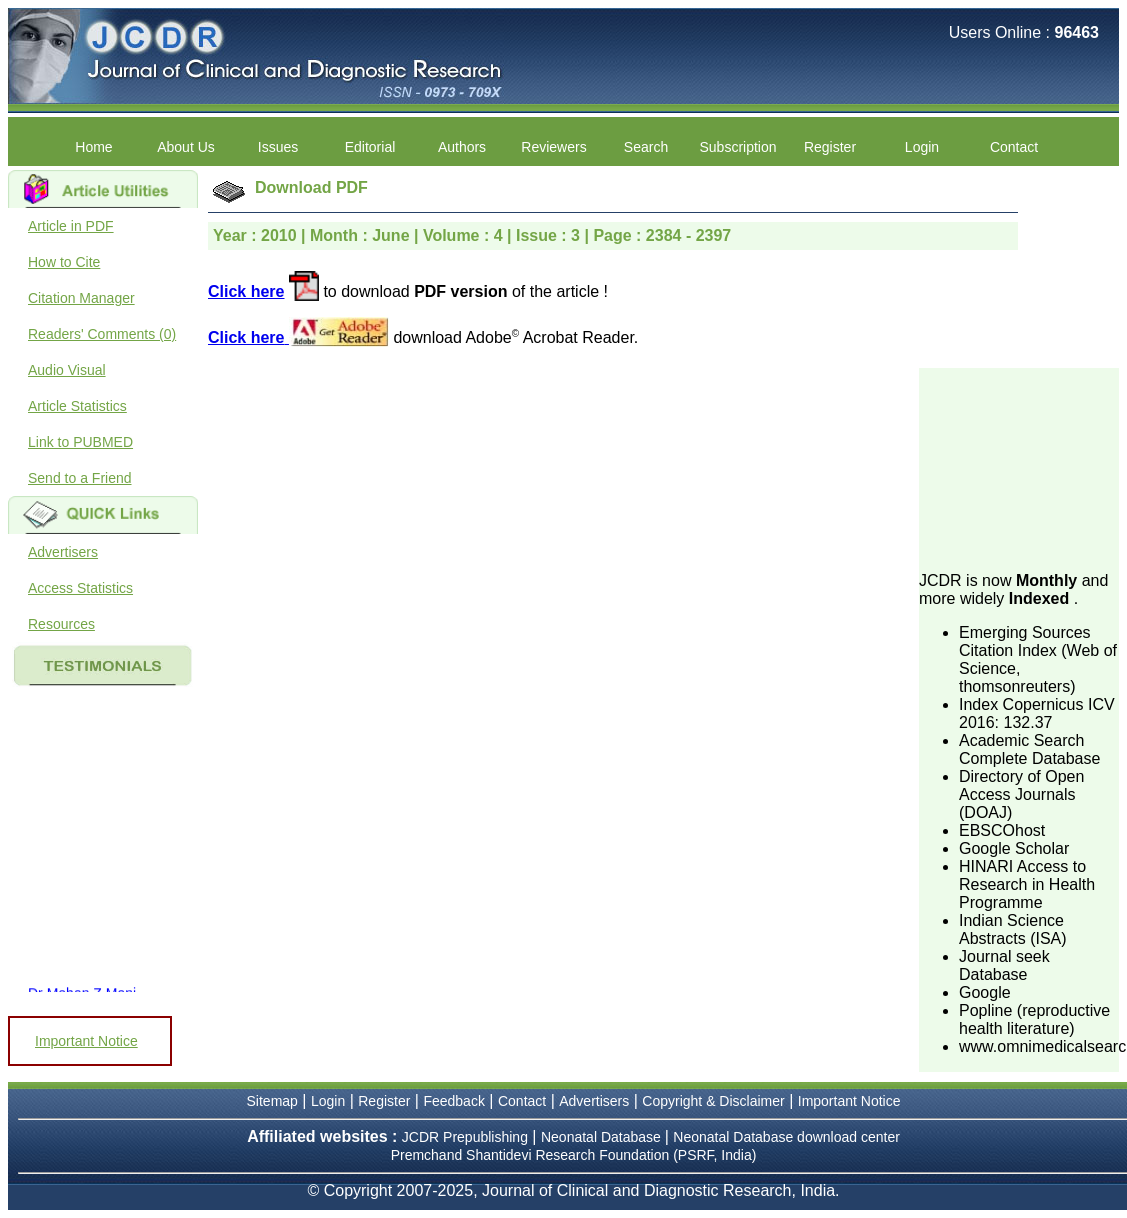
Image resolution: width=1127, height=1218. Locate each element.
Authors (462, 147)
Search (646, 147)
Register (830, 147)
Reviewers (553, 147)
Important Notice (86, 1041)
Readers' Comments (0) (102, 334)
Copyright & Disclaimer (713, 1101)
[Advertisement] (1019, 468)
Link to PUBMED (80, 442)
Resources (61, 624)
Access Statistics (80, 588)
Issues (278, 147)
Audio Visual (67, 370)
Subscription (737, 147)
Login (922, 147)
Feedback (453, 1101)
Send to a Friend (80, 478)
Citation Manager (81, 298)
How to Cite (64, 262)
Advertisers (63, 552)
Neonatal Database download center (786, 1137)
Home (93, 147)
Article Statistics (77, 406)
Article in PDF (71, 226)
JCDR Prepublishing (465, 1137)
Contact (1014, 147)
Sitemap (272, 1101)
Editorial (370, 147)
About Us (186, 147)
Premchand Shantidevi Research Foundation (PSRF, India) (574, 1155)
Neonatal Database (603, 1137)
